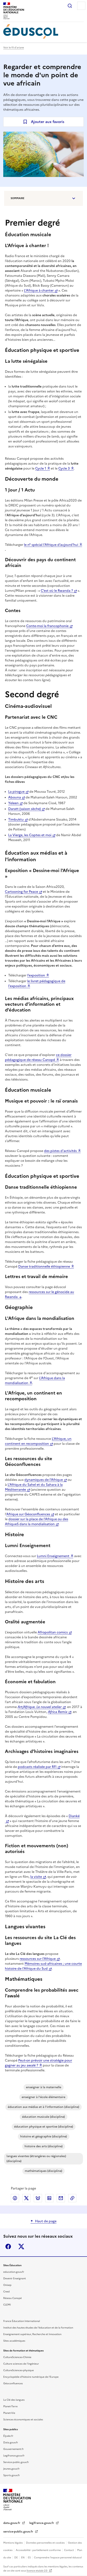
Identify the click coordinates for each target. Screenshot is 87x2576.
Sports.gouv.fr (11, 2475)
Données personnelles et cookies (45, 2543)
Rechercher (70, 6)
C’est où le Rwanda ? (57, 590)
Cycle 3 (64, 468)
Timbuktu (16, 819)
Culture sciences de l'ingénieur (21, 2364)
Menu (81, 6)
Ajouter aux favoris (47, 121)
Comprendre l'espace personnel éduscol (58, 2557)
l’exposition (36, 975)
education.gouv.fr (13, 2272)
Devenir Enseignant (14, 2278)
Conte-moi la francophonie (47, 625)
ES (29, 2557)
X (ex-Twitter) (21, 2246)
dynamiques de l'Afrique (43, 1479)
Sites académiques (14, 2341)
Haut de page (45, 2221)
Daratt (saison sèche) (24, 808)
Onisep (7, 2285)
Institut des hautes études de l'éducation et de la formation (38, 2328)
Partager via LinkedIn (49, 2198)
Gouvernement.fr (13, 2449)
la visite (36, 1876)
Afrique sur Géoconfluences (28, 1514)
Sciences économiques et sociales (23, 2419)
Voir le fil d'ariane (13, 47)
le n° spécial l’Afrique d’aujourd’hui (51, 544)
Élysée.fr (8, 2436)
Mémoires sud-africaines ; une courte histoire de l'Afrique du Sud (43, 1966)
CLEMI (7, 2305)
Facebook (8, 2246)
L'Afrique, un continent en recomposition (38, 1441)
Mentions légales (13, 2543)
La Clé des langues (14, 2400)
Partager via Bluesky (38, 2198)
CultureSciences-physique (18, 2370)
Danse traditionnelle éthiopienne (44, 1266)
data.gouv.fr (12, 2523)
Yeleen (13, 803)
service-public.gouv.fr (18, 2531)
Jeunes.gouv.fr (11, 2469)
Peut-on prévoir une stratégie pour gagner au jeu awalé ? (38, 2063)
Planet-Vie (9, 2413)
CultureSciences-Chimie (17, 2357)
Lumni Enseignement (53, 1555)
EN (23, 2557)
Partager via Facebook (15, 2198)
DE (16, 2557)
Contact (69, 2550)
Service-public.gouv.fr (16, 2462)
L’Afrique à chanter (39, 290)
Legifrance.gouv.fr (14, 2455)
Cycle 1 (40, 468)
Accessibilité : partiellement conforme (38, 2550)
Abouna (14, 797)
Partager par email (61, 2198)
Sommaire (17, 198)
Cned (6, 2291)
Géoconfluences (13, 2383)
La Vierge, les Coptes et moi (29, 834)
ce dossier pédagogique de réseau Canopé (38, 1057)
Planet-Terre (10, 2406)
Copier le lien (72, 2198)
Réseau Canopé (12, 2298)
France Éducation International (21, 2321)
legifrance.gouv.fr (42, 2523)
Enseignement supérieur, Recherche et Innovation (32, 2334)
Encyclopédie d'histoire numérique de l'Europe (31, 2377)
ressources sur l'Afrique (38, 1958)
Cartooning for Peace (21, 891)
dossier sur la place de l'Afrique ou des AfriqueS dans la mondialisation (36, 1521)
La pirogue (16, 791)
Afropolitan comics (53, 1632)
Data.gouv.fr (10, 2442)
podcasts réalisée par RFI (37, 1766)
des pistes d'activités (60, 1150)
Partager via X (26, 2198)
